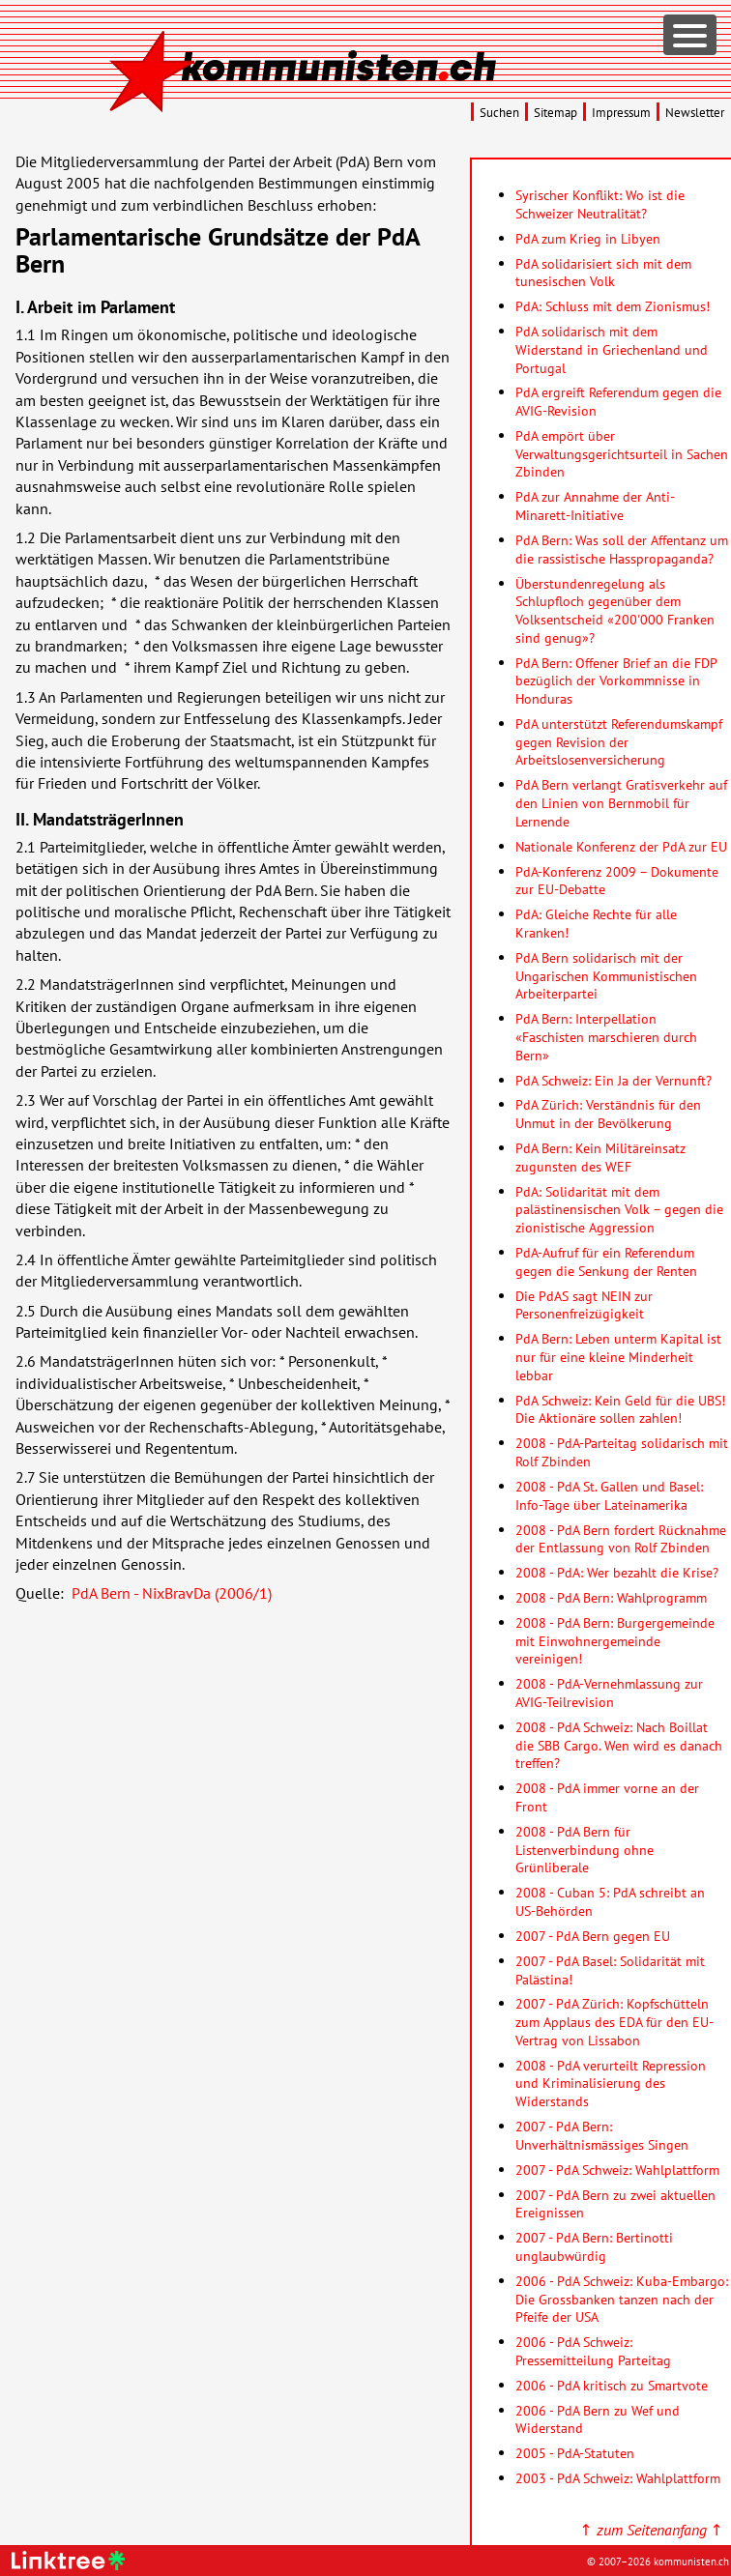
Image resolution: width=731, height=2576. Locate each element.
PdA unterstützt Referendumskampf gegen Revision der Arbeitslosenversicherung (618, 741)
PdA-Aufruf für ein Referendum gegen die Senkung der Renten (606, 1261)
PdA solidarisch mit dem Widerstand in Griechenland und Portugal (611, 349)
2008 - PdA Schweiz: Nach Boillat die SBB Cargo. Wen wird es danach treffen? (618, 1745)
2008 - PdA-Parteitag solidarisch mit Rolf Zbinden (621, 1451)
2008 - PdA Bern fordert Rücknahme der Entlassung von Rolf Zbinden (620, 1538)
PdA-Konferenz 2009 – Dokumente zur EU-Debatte (616, 880)
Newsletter (694, 112)
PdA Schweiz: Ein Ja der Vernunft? (613, 1080)
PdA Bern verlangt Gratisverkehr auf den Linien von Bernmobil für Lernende (621, 802)
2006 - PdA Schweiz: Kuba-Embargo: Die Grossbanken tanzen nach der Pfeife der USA (621, 2299)
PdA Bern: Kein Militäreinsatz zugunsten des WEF (600, 1157)
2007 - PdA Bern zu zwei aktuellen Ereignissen (615, 2203)
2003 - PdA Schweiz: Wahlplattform (617, 2478)
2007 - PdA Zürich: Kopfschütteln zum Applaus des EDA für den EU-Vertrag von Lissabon (614, 2021)
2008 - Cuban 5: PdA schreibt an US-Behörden (610, 1901)
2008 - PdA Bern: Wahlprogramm (611, 1597)
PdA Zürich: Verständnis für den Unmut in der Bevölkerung (608, 1113)
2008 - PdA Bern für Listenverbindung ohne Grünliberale (584, 1849)
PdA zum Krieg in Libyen (587, 238)
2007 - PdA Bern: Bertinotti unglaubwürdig (594, 2246)
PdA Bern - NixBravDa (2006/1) (172, 1593)
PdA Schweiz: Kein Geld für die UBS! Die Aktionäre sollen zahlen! (620, 1409)
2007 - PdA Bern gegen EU (592, 1935)
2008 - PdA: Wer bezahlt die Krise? (616, 1572)
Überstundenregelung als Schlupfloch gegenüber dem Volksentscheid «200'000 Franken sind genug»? (615, 610)
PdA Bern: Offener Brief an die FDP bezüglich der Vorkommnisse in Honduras (615, 680)
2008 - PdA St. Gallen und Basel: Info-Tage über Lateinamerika (609, 1495)
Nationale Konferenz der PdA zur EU (621, 846)
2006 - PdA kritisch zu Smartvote (611, 2385)
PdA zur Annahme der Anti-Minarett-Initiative (595, 505)
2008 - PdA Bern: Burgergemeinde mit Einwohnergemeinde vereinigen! (615, 1640)
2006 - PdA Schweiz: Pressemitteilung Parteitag (593, 2350)
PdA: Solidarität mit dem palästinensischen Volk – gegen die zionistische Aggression (619, 1209)
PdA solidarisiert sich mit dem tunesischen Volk (603, 272)
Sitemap (555, 112)
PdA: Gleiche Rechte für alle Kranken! (596, 923)
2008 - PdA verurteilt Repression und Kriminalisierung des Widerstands (610, 2083)
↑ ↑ (651, 2529)
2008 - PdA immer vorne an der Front (607, 1797)
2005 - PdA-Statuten (574, 2453)
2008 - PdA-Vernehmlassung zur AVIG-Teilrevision (609, 1692)
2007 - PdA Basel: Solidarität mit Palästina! (610, 1970)
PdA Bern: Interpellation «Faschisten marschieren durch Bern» (606, 1036)
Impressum (621, 112)
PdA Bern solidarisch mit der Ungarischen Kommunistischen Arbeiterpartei (606, 975)
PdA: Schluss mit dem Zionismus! (612, 306)
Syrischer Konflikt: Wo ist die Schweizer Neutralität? (600, 204)
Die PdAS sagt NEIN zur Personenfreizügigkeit (584, 1305)
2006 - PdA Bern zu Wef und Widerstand (597, 2419)
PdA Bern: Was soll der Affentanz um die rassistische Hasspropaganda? (621, 549)
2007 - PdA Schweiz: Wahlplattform (617, 2169)
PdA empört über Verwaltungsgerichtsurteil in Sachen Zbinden (621, 453)
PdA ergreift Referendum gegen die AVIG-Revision (618, 401)
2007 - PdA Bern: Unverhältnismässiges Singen (601, 2135)
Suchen (499, 112)
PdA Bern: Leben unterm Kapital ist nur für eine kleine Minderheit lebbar (618, 1356)
